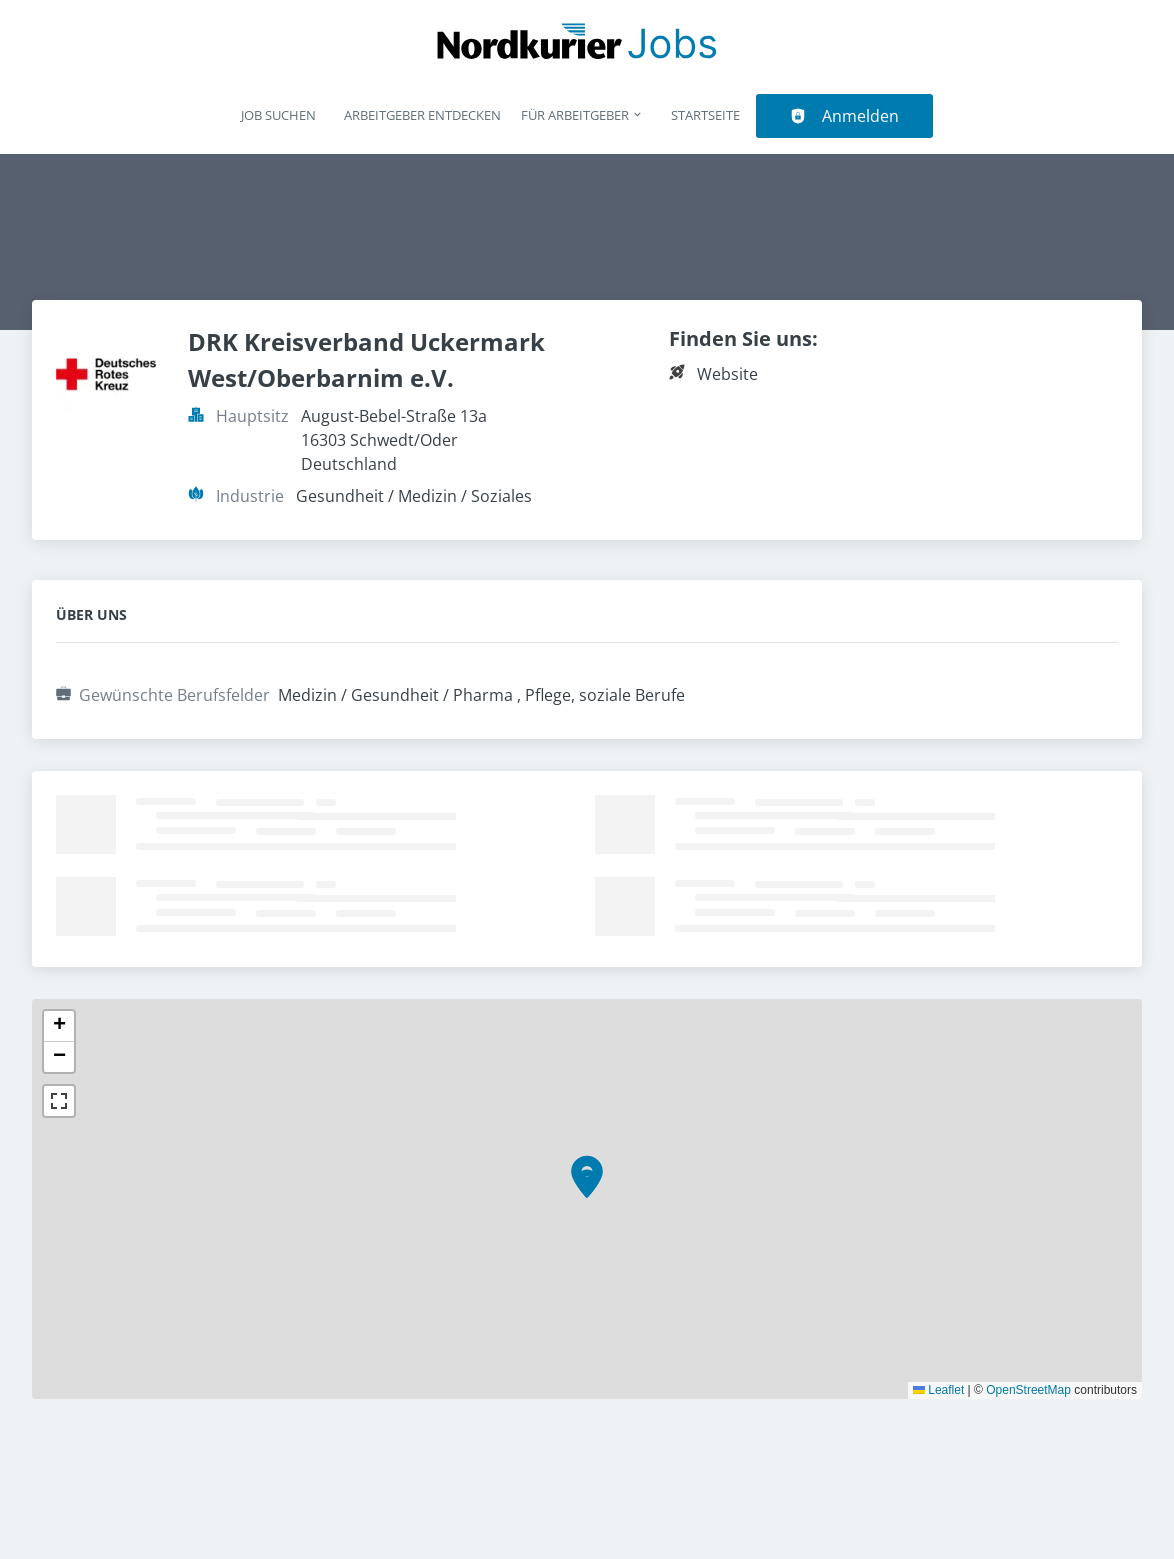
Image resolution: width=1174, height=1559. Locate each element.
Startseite (705, 115)
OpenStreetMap (1028, 1390)
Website (727, 374)
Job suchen (278, 115)
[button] (587, 1184)
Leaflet (938, 1390)
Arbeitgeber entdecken (422, 115)
